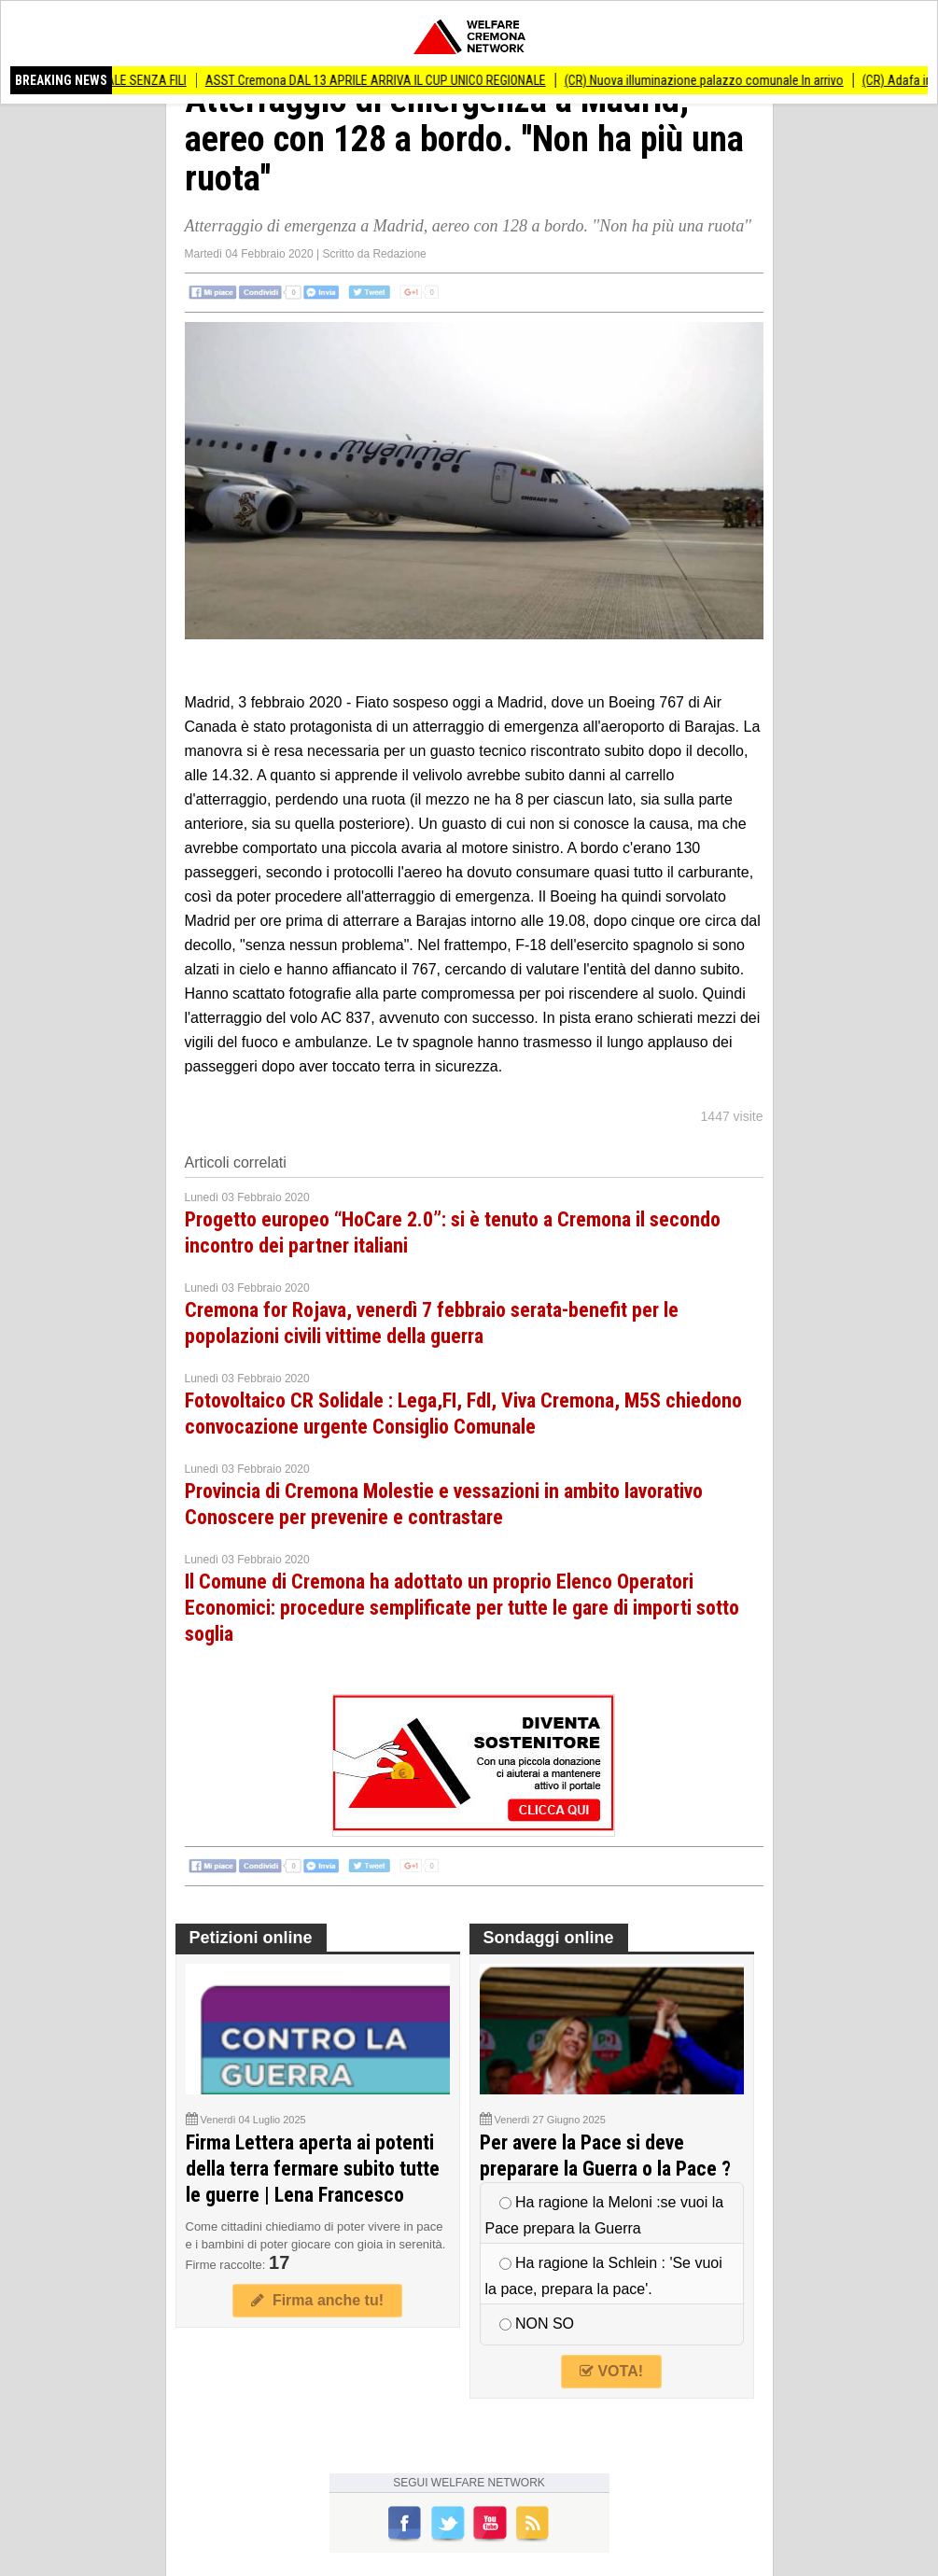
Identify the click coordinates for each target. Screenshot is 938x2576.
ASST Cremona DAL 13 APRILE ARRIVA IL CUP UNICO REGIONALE (384, 80)
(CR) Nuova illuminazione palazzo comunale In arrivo (712, 80)
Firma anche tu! (317, 2300)
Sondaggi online (548, 1937)
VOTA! (611, 2371)
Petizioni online (251, 1937)
